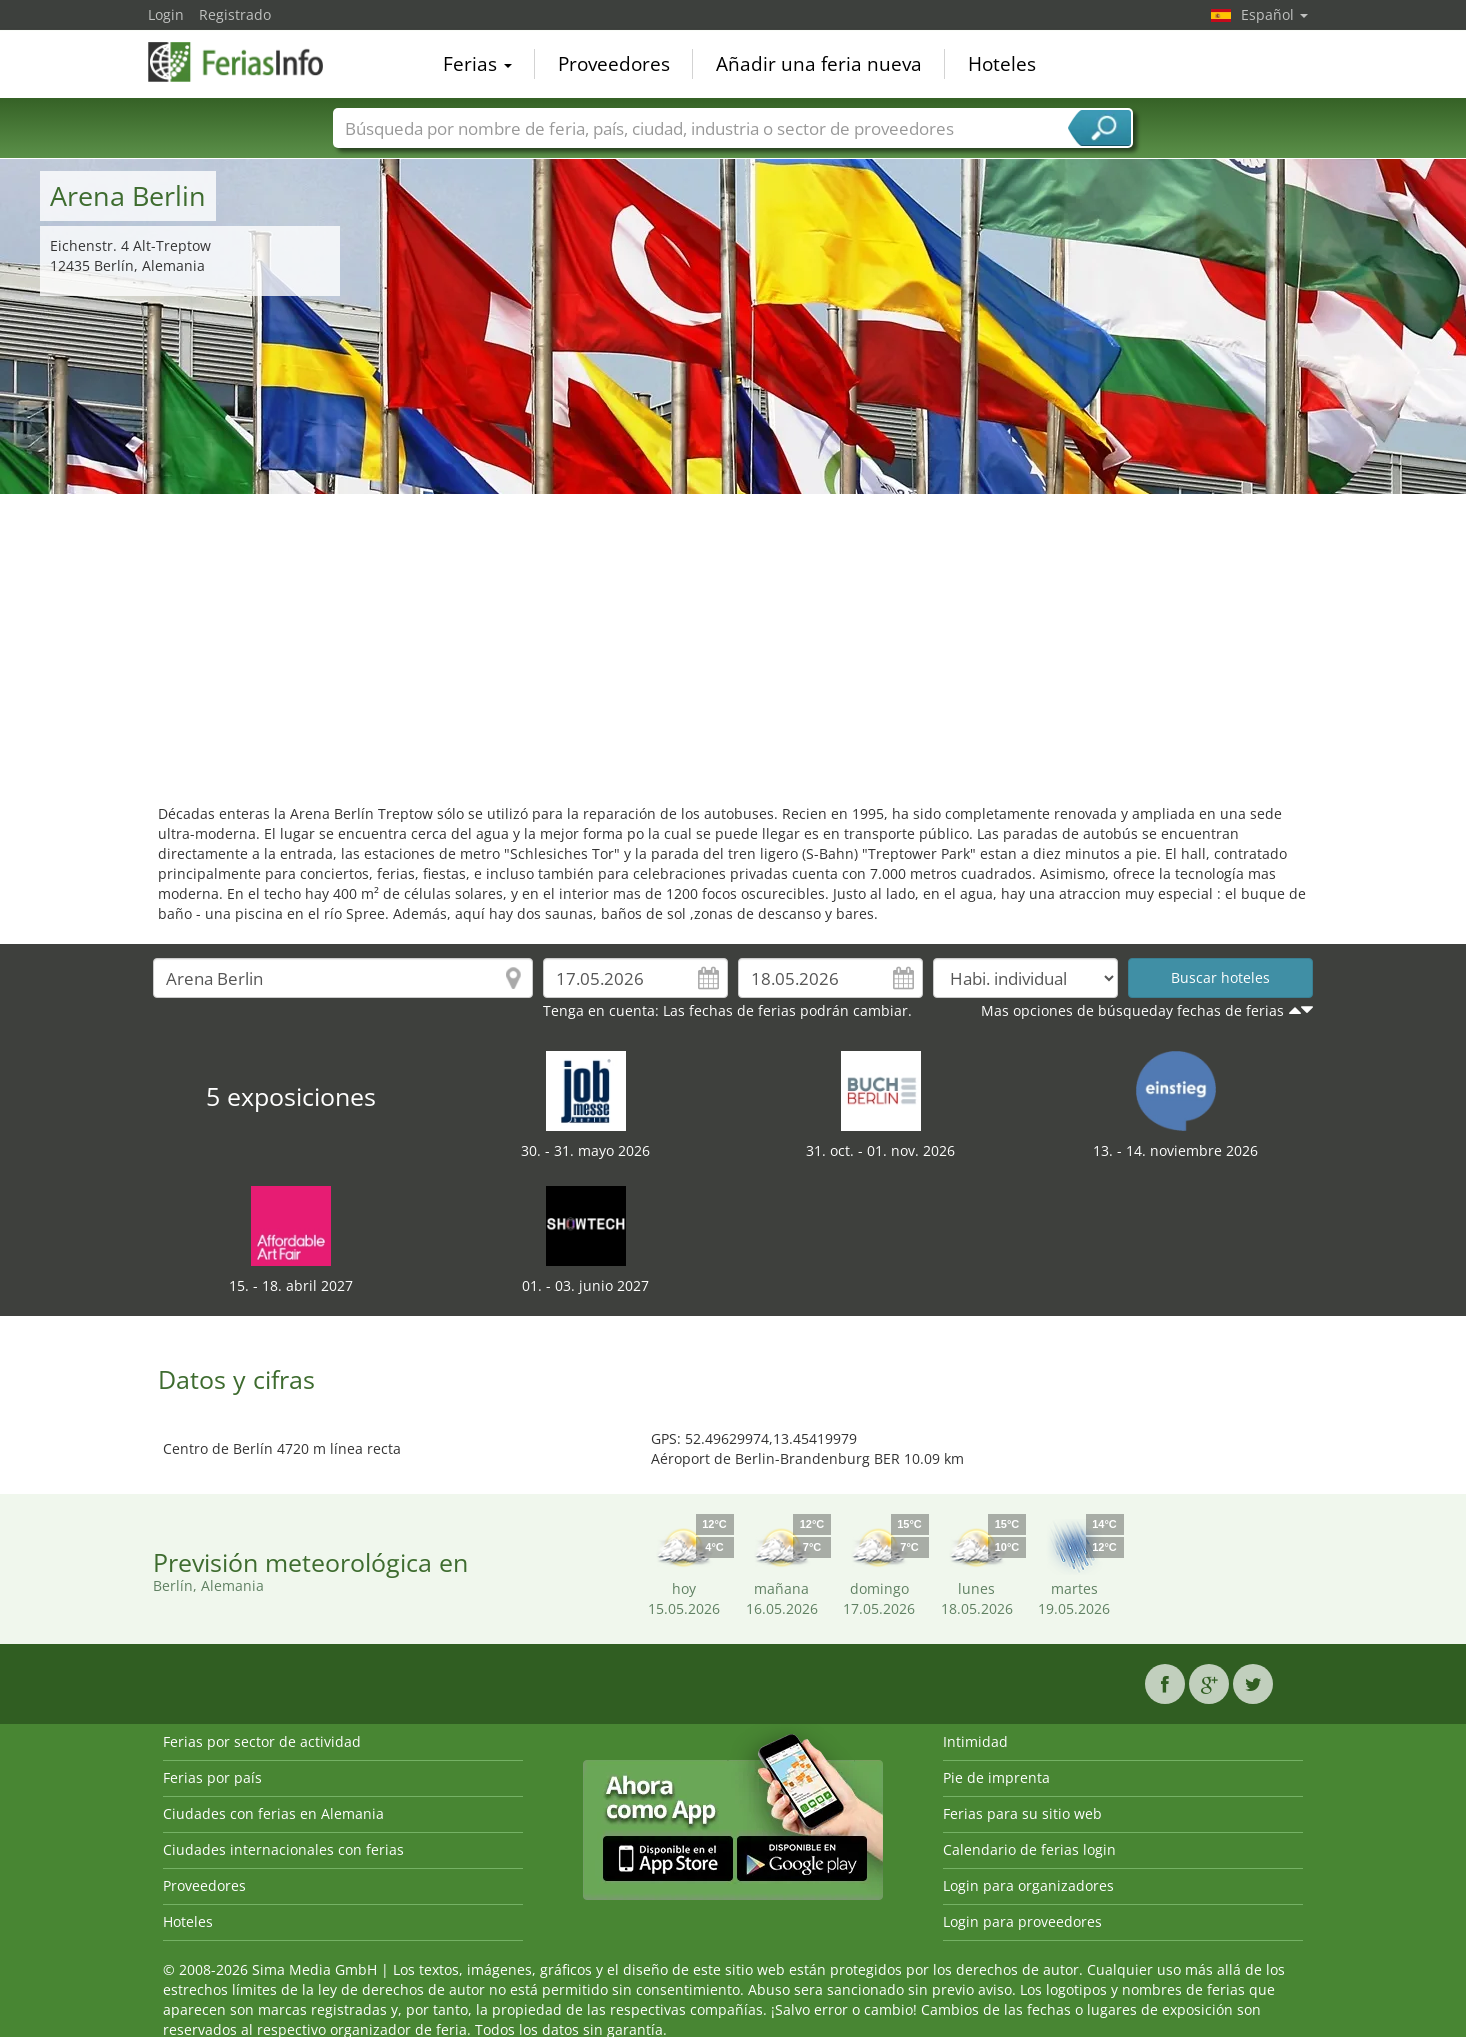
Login (166, 14)
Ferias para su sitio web (1022, 1813)
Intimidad (975, 1741)
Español (1274, 14)
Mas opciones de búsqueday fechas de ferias (1132, 1010)
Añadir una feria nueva (819, 64)
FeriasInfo (248, 62)
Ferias (477, 64)
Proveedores (614, 64)
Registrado (235, 14)
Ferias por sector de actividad (262, 1741)
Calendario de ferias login (1029, 1849)
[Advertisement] (733, 644)
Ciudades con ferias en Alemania (273, 1813)
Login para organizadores (1028, 1885)
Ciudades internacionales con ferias (283, 1849)
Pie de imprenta (996, 1777)
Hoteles (1002, 64)
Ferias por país (212, 1777)
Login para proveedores (1022, 1921)
